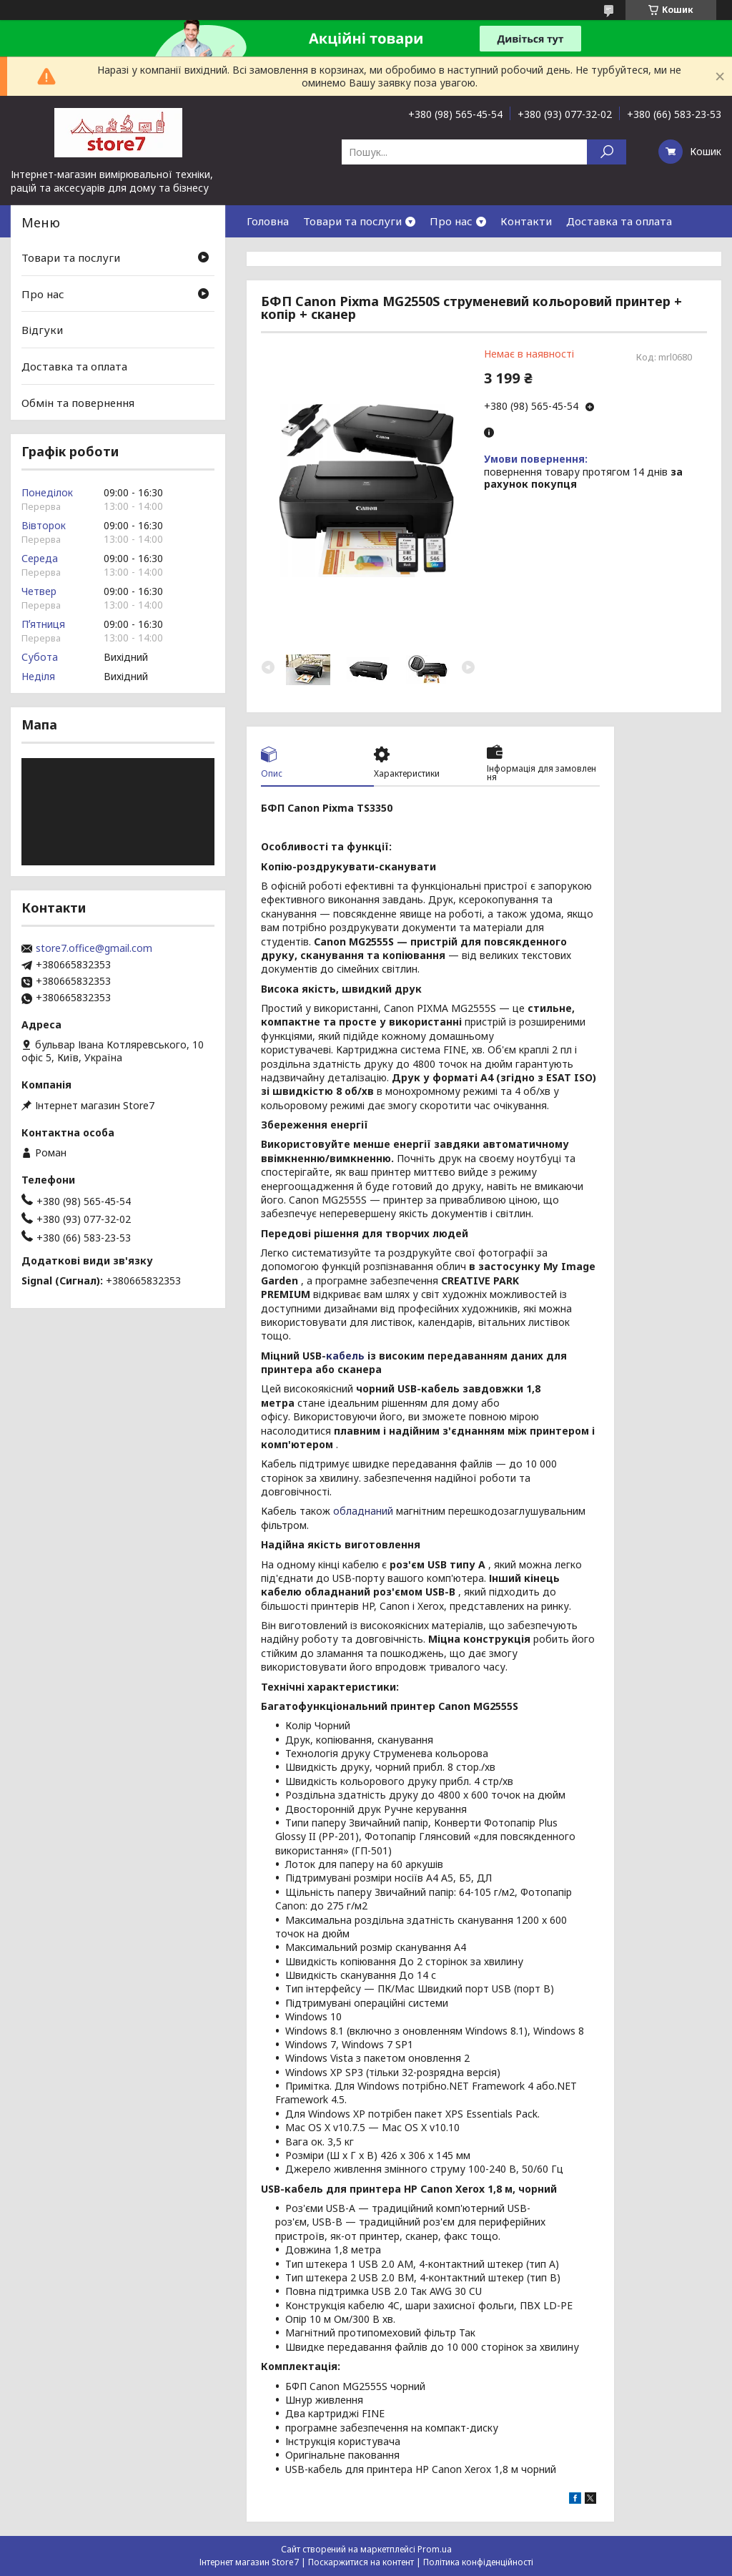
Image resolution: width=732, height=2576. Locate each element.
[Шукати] (606, 151)
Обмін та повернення (77, 402)
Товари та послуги (352, 221)
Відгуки (42, 330)
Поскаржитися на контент (361, 2562)
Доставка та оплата (619, 221)
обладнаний (363, 1511)
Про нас (451, 221)
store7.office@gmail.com (94, 948)
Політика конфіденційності (478, 2562)
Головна (268, 221)
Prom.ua (434, 2549)
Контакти (526, 221)
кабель (345, 1355)
